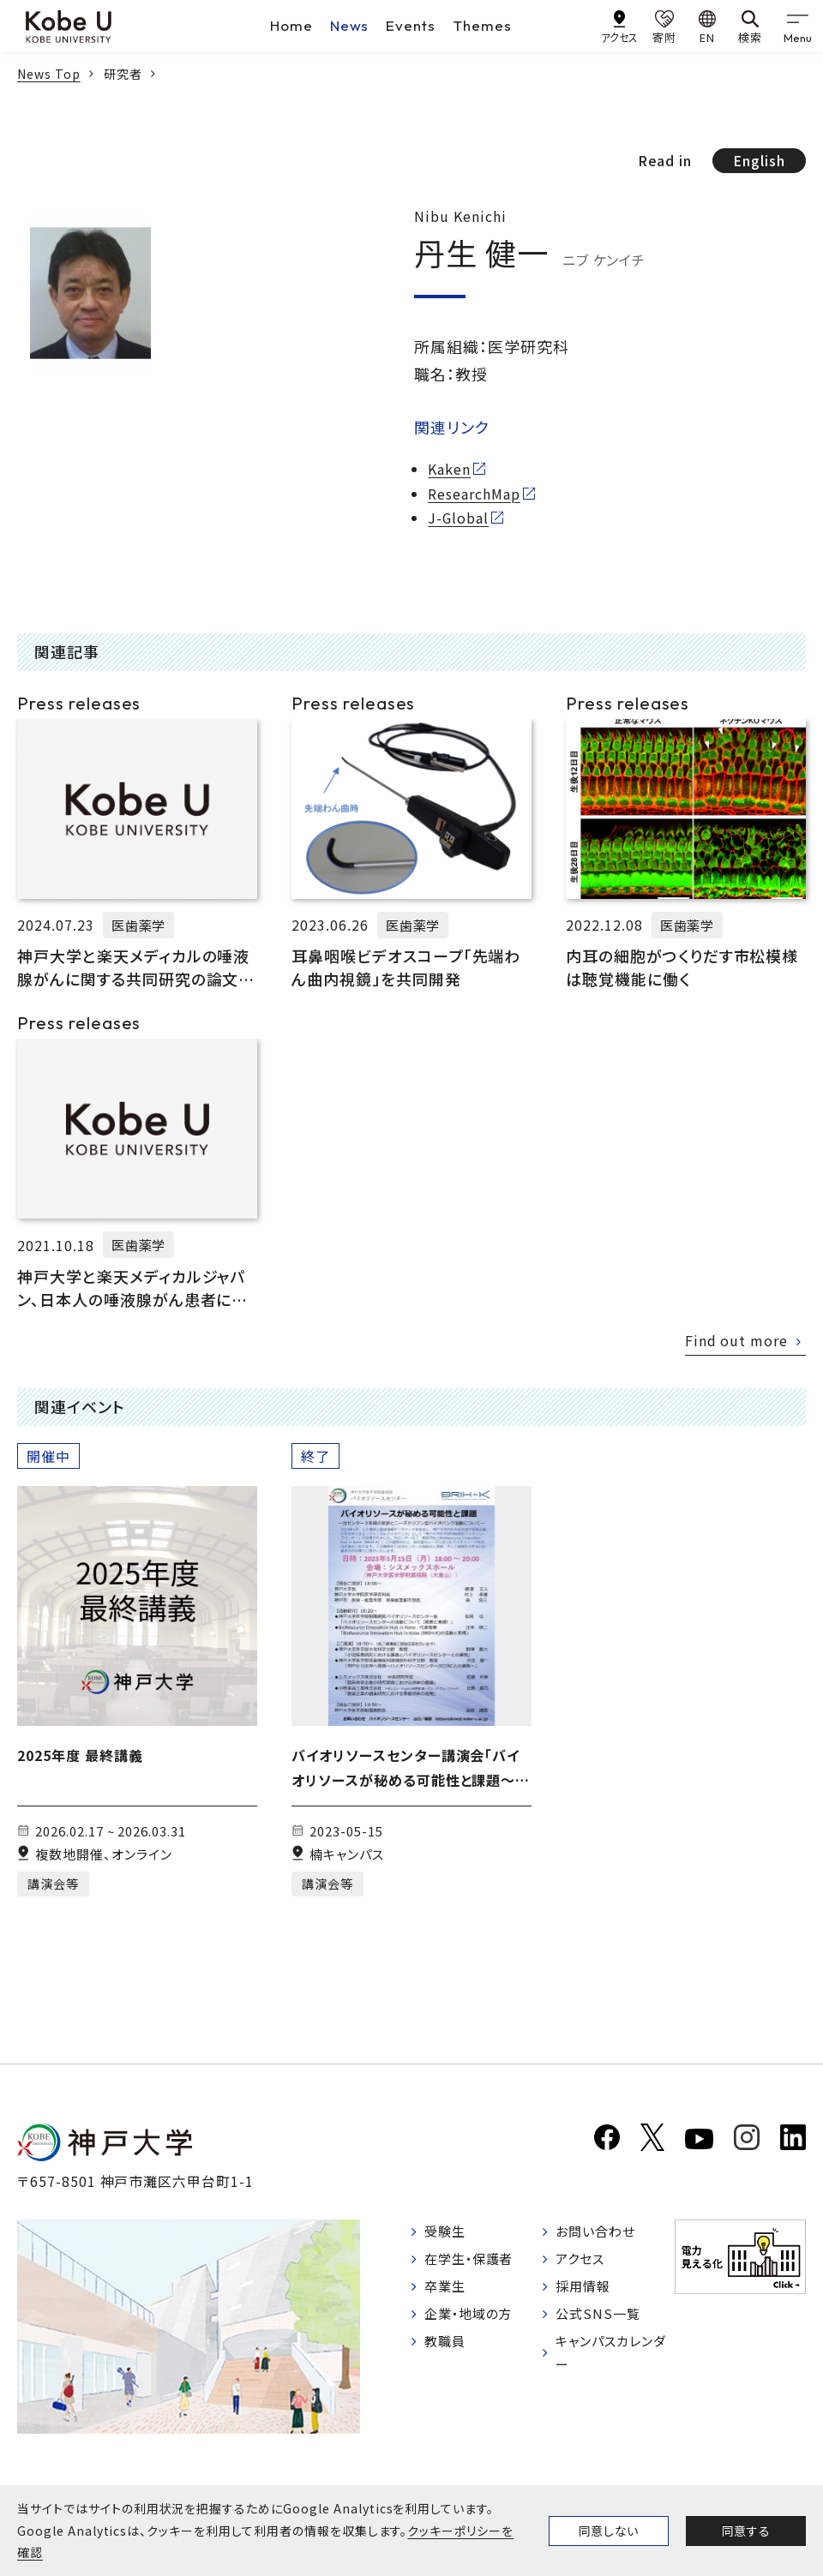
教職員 (447, 2349)
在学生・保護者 (472, 2262)
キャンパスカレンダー (608, 2361)
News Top (49, 73)
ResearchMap (474, 493)
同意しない (609, 2530)
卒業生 (447, 2290)
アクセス (582, 2262)
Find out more (735, 1340)
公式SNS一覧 (600, 2319)
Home (291, 25)
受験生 (447, 2233)
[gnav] (797, 25)
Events (411, 25)
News (349, 25)
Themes (482, 25)
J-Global (459, 517)
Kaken (449, 468)
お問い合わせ (598, 2233)
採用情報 (585, 2290)
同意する (746, 2530)
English (759, 160)
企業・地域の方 (472, 2319)
